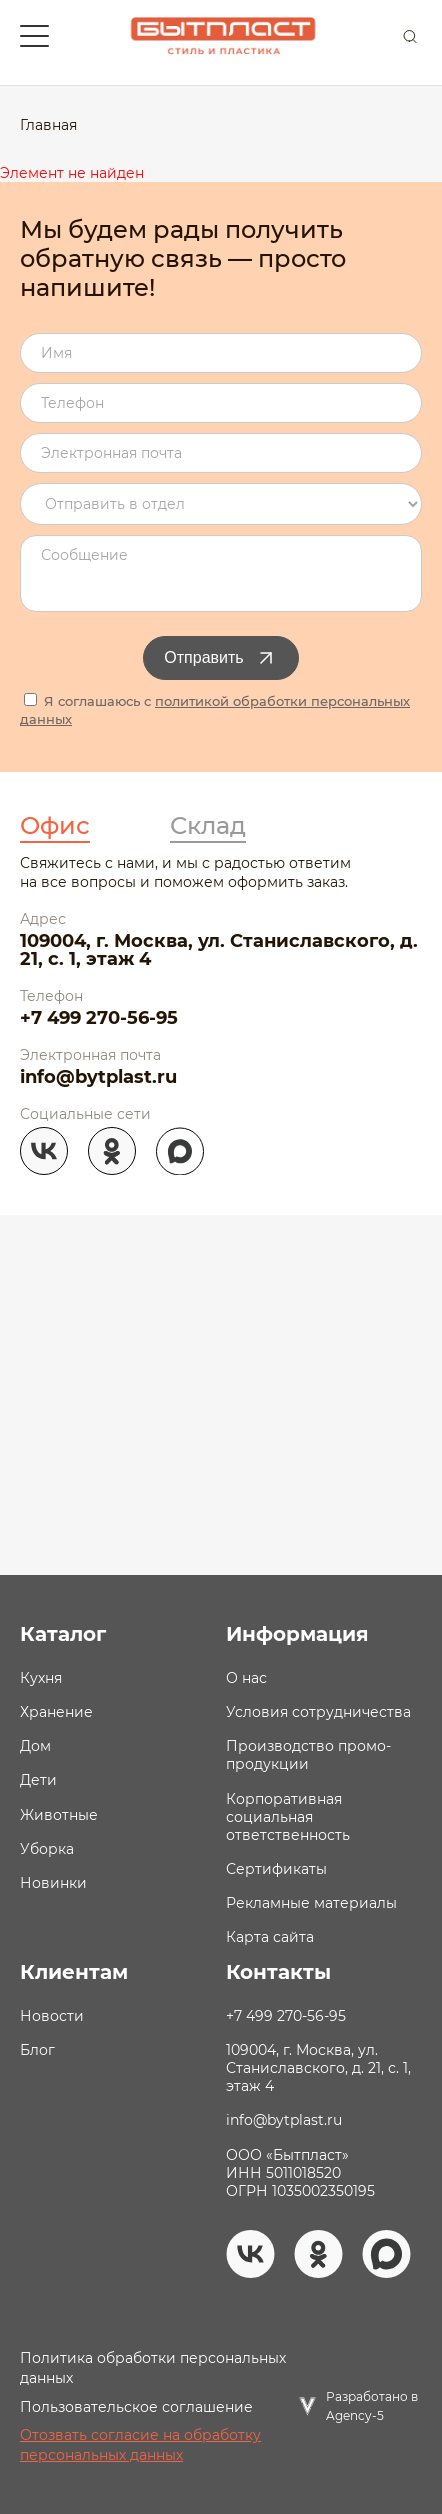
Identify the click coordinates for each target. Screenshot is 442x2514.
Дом (35, 1746)
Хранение (56, 1712)
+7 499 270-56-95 (99, 1018)
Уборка (47, 1849)
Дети (38, 1780)
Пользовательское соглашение (136, 2407)
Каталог (63, 1634)
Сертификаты (276, 1869)
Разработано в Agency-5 (372, 2405)
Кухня (41, 1678)
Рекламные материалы (311, 1903)
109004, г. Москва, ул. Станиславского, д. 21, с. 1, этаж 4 (219, 950)
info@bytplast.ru (98, 1077)
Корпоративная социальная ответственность (288, 1817)
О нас (246, 1678)
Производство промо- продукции (308, 1755)
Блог (37, 2050)
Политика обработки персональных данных (153, 2368)
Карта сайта (270, 1937)
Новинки (53, 1883)
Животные (59, 1815)
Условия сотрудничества (318, 1712)
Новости (52, 2016)
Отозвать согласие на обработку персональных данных (140, 2445)
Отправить (220, 658)
